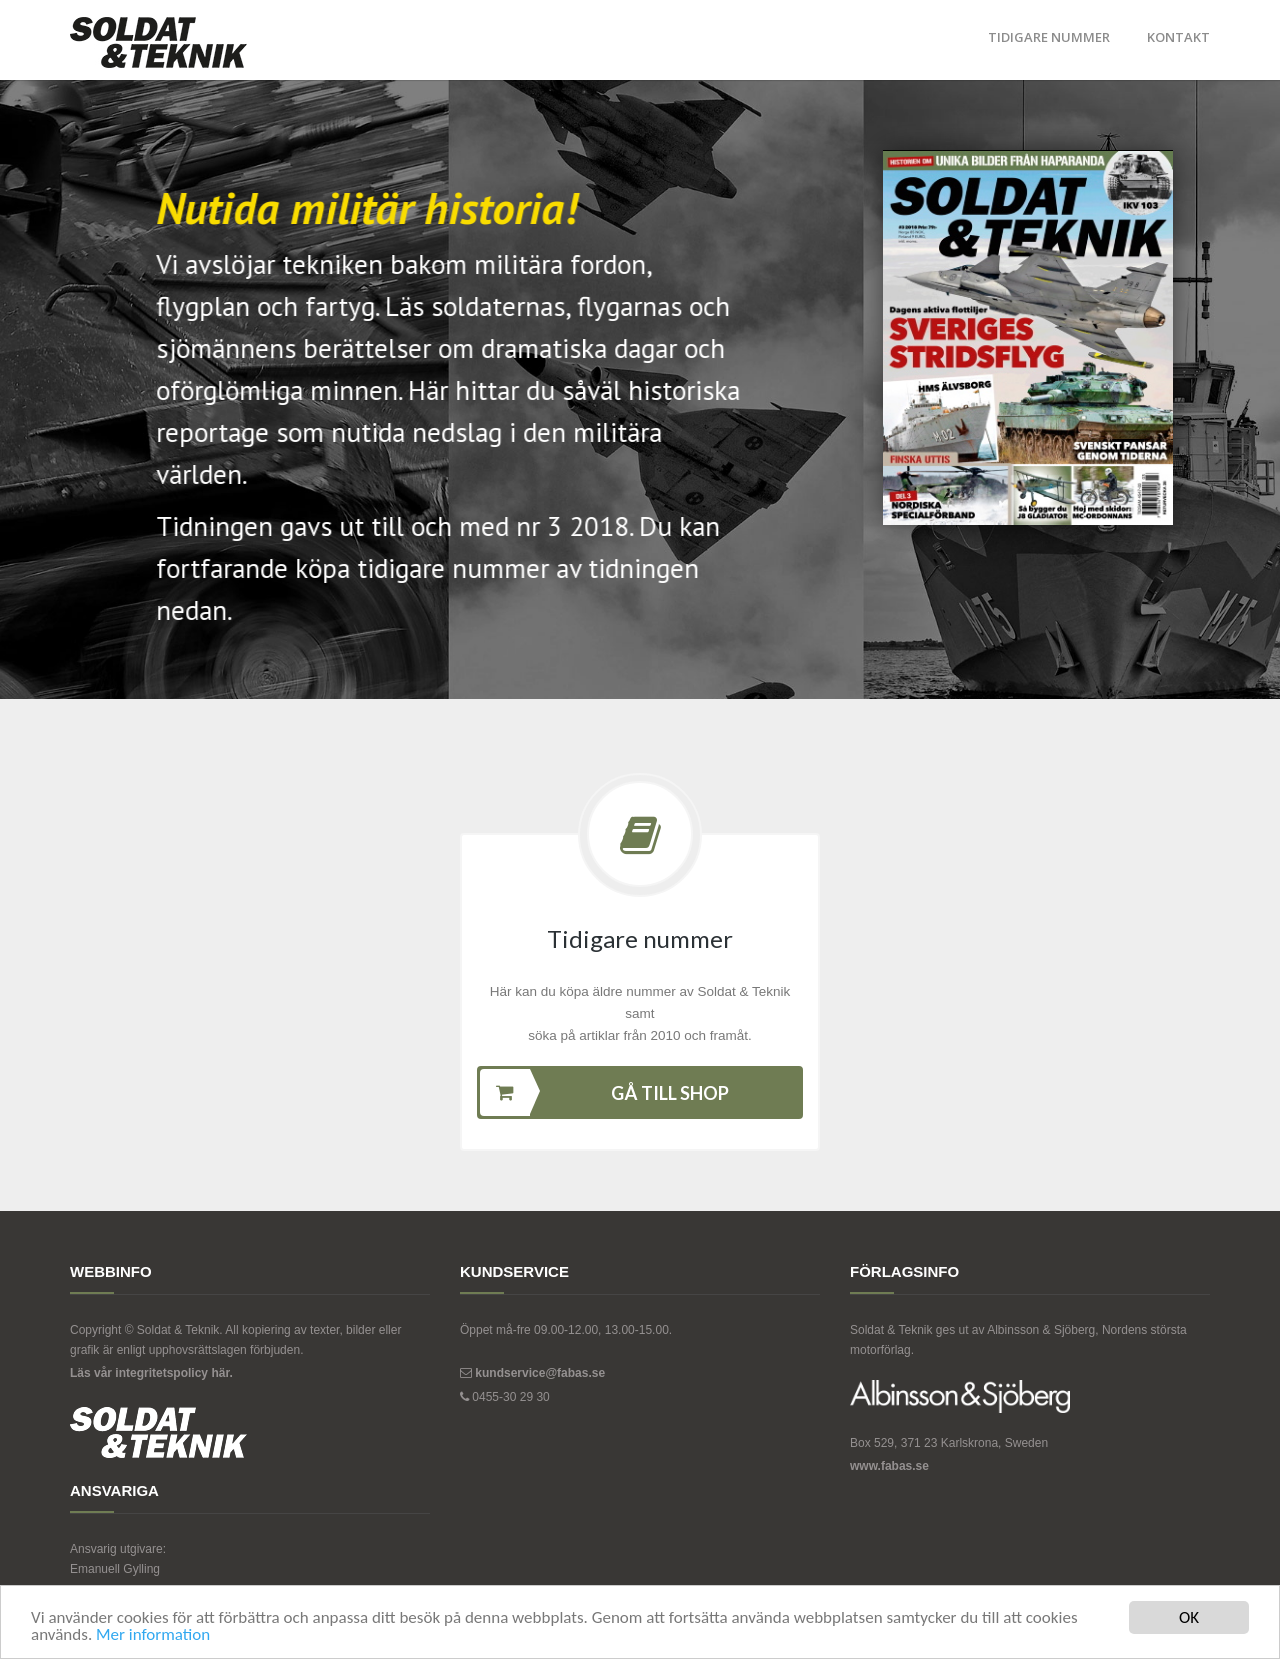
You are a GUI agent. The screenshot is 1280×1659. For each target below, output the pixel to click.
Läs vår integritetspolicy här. (151, 1373)
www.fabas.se (889, 1466)
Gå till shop (604, 1092)
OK (1189, 1617)
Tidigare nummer (1049, 37)
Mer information (153, 1634)
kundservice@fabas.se (540, 1373)
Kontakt (1178, 37)
